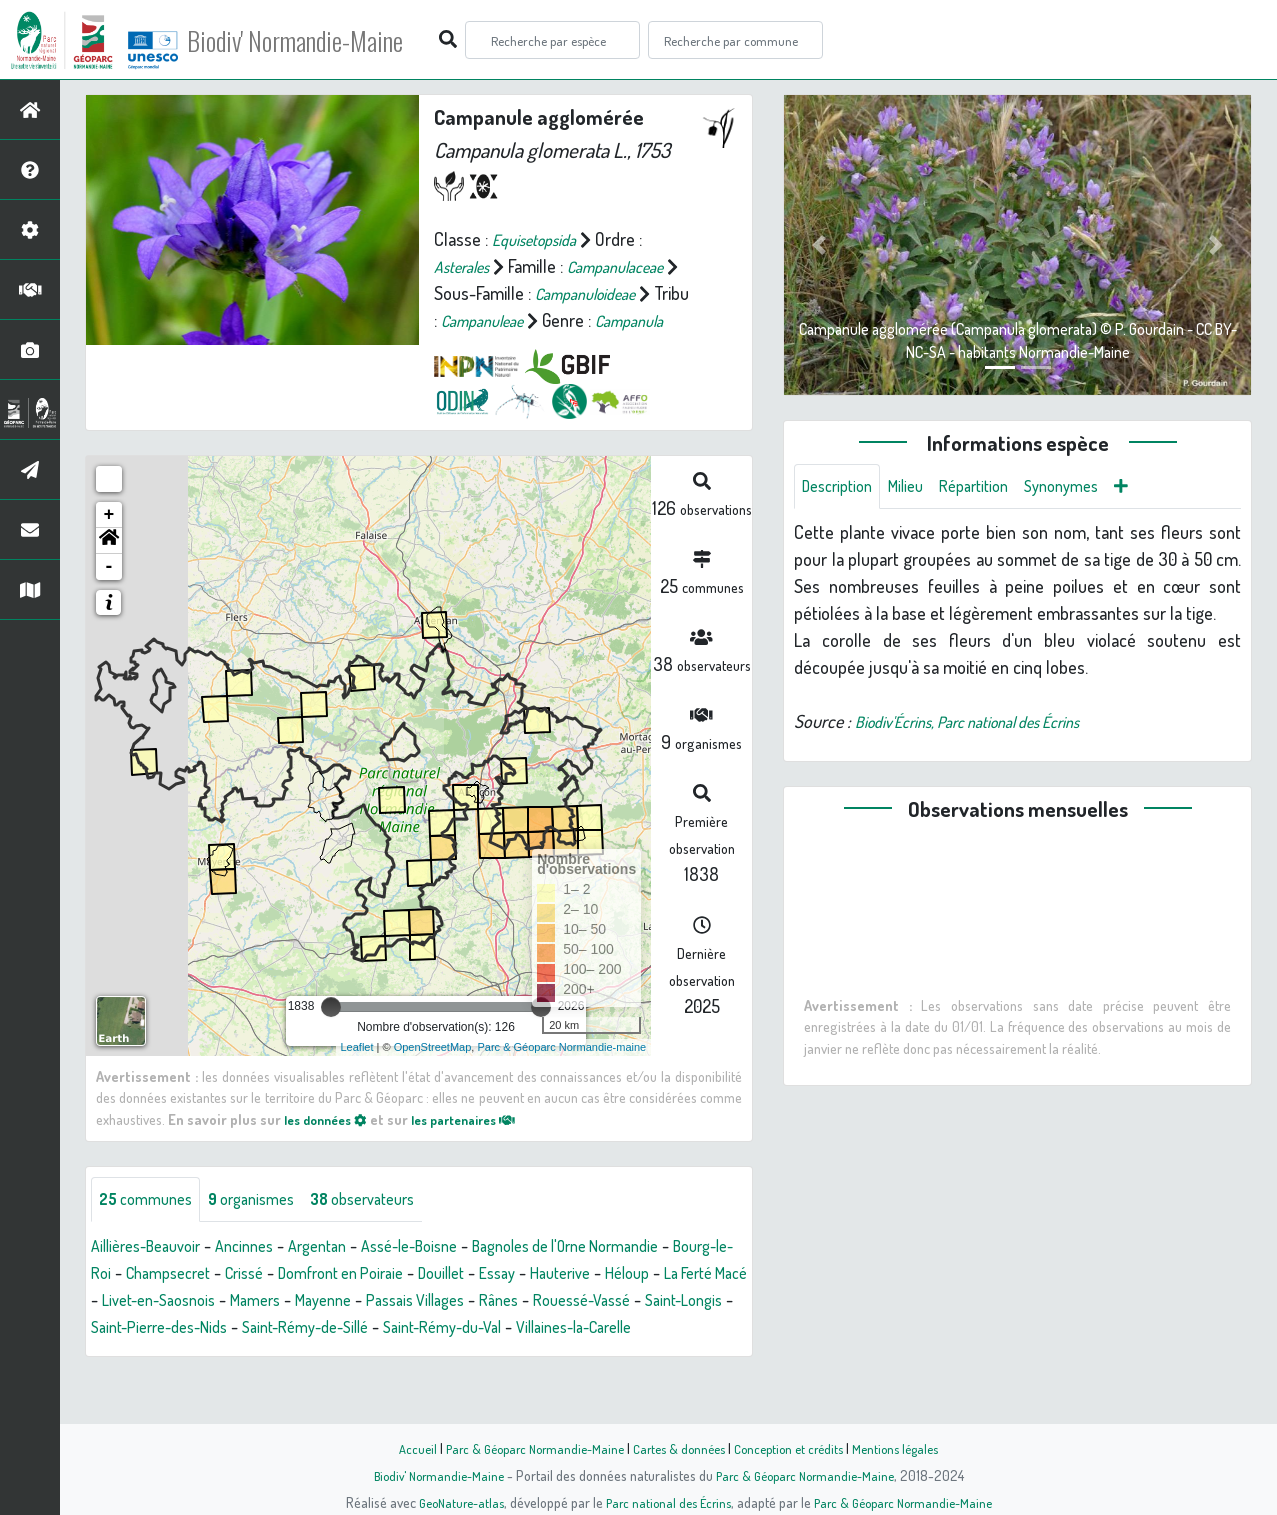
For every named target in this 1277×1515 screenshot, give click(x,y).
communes (151, 1227)
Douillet (553, 1302)
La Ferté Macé (205, 1329)
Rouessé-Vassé (146, 1356)
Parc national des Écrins (665, 1502)
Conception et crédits (796, 1448)
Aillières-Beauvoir (153, 1275)
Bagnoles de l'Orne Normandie (624, 1275)
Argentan (344, 1275)
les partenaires (482, 1145)
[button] (109, 567)
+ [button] (109, 541)
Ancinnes (263, 1275)
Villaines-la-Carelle (218, 1383)
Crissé (331, 1302)
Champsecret (246, 1302)
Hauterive (685, 1302)
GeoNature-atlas (449, 1502)
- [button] (109, 593)
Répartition (993, 488)
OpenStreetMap (433, 1074)
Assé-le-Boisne (447, 1275)
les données (331, 1145)
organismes (267, 1227)
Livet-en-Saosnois (333, 1329)
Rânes (712, 1329)
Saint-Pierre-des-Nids (395, 1356)
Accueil (400, 1448)
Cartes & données (679, 1448)
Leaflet (357, 1074)
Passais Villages (619, 1329)
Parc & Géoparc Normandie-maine (561, 1074)
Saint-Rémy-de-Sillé (558, 1356)
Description (842, 488)
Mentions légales (911, 1448)
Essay (615, 1302)
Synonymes (1089, 488)
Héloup (116, 1329)
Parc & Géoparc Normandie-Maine (525, 1448)
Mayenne (516, 1329)
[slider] (331, 1033)
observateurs (391, 1227)
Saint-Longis (259, 1356)
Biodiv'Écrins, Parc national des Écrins (987, 725)
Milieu (918, 488)
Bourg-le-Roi (137, 1302)
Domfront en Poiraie (439, 1302)
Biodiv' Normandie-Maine (328, 40)
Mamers (440, 1329)
